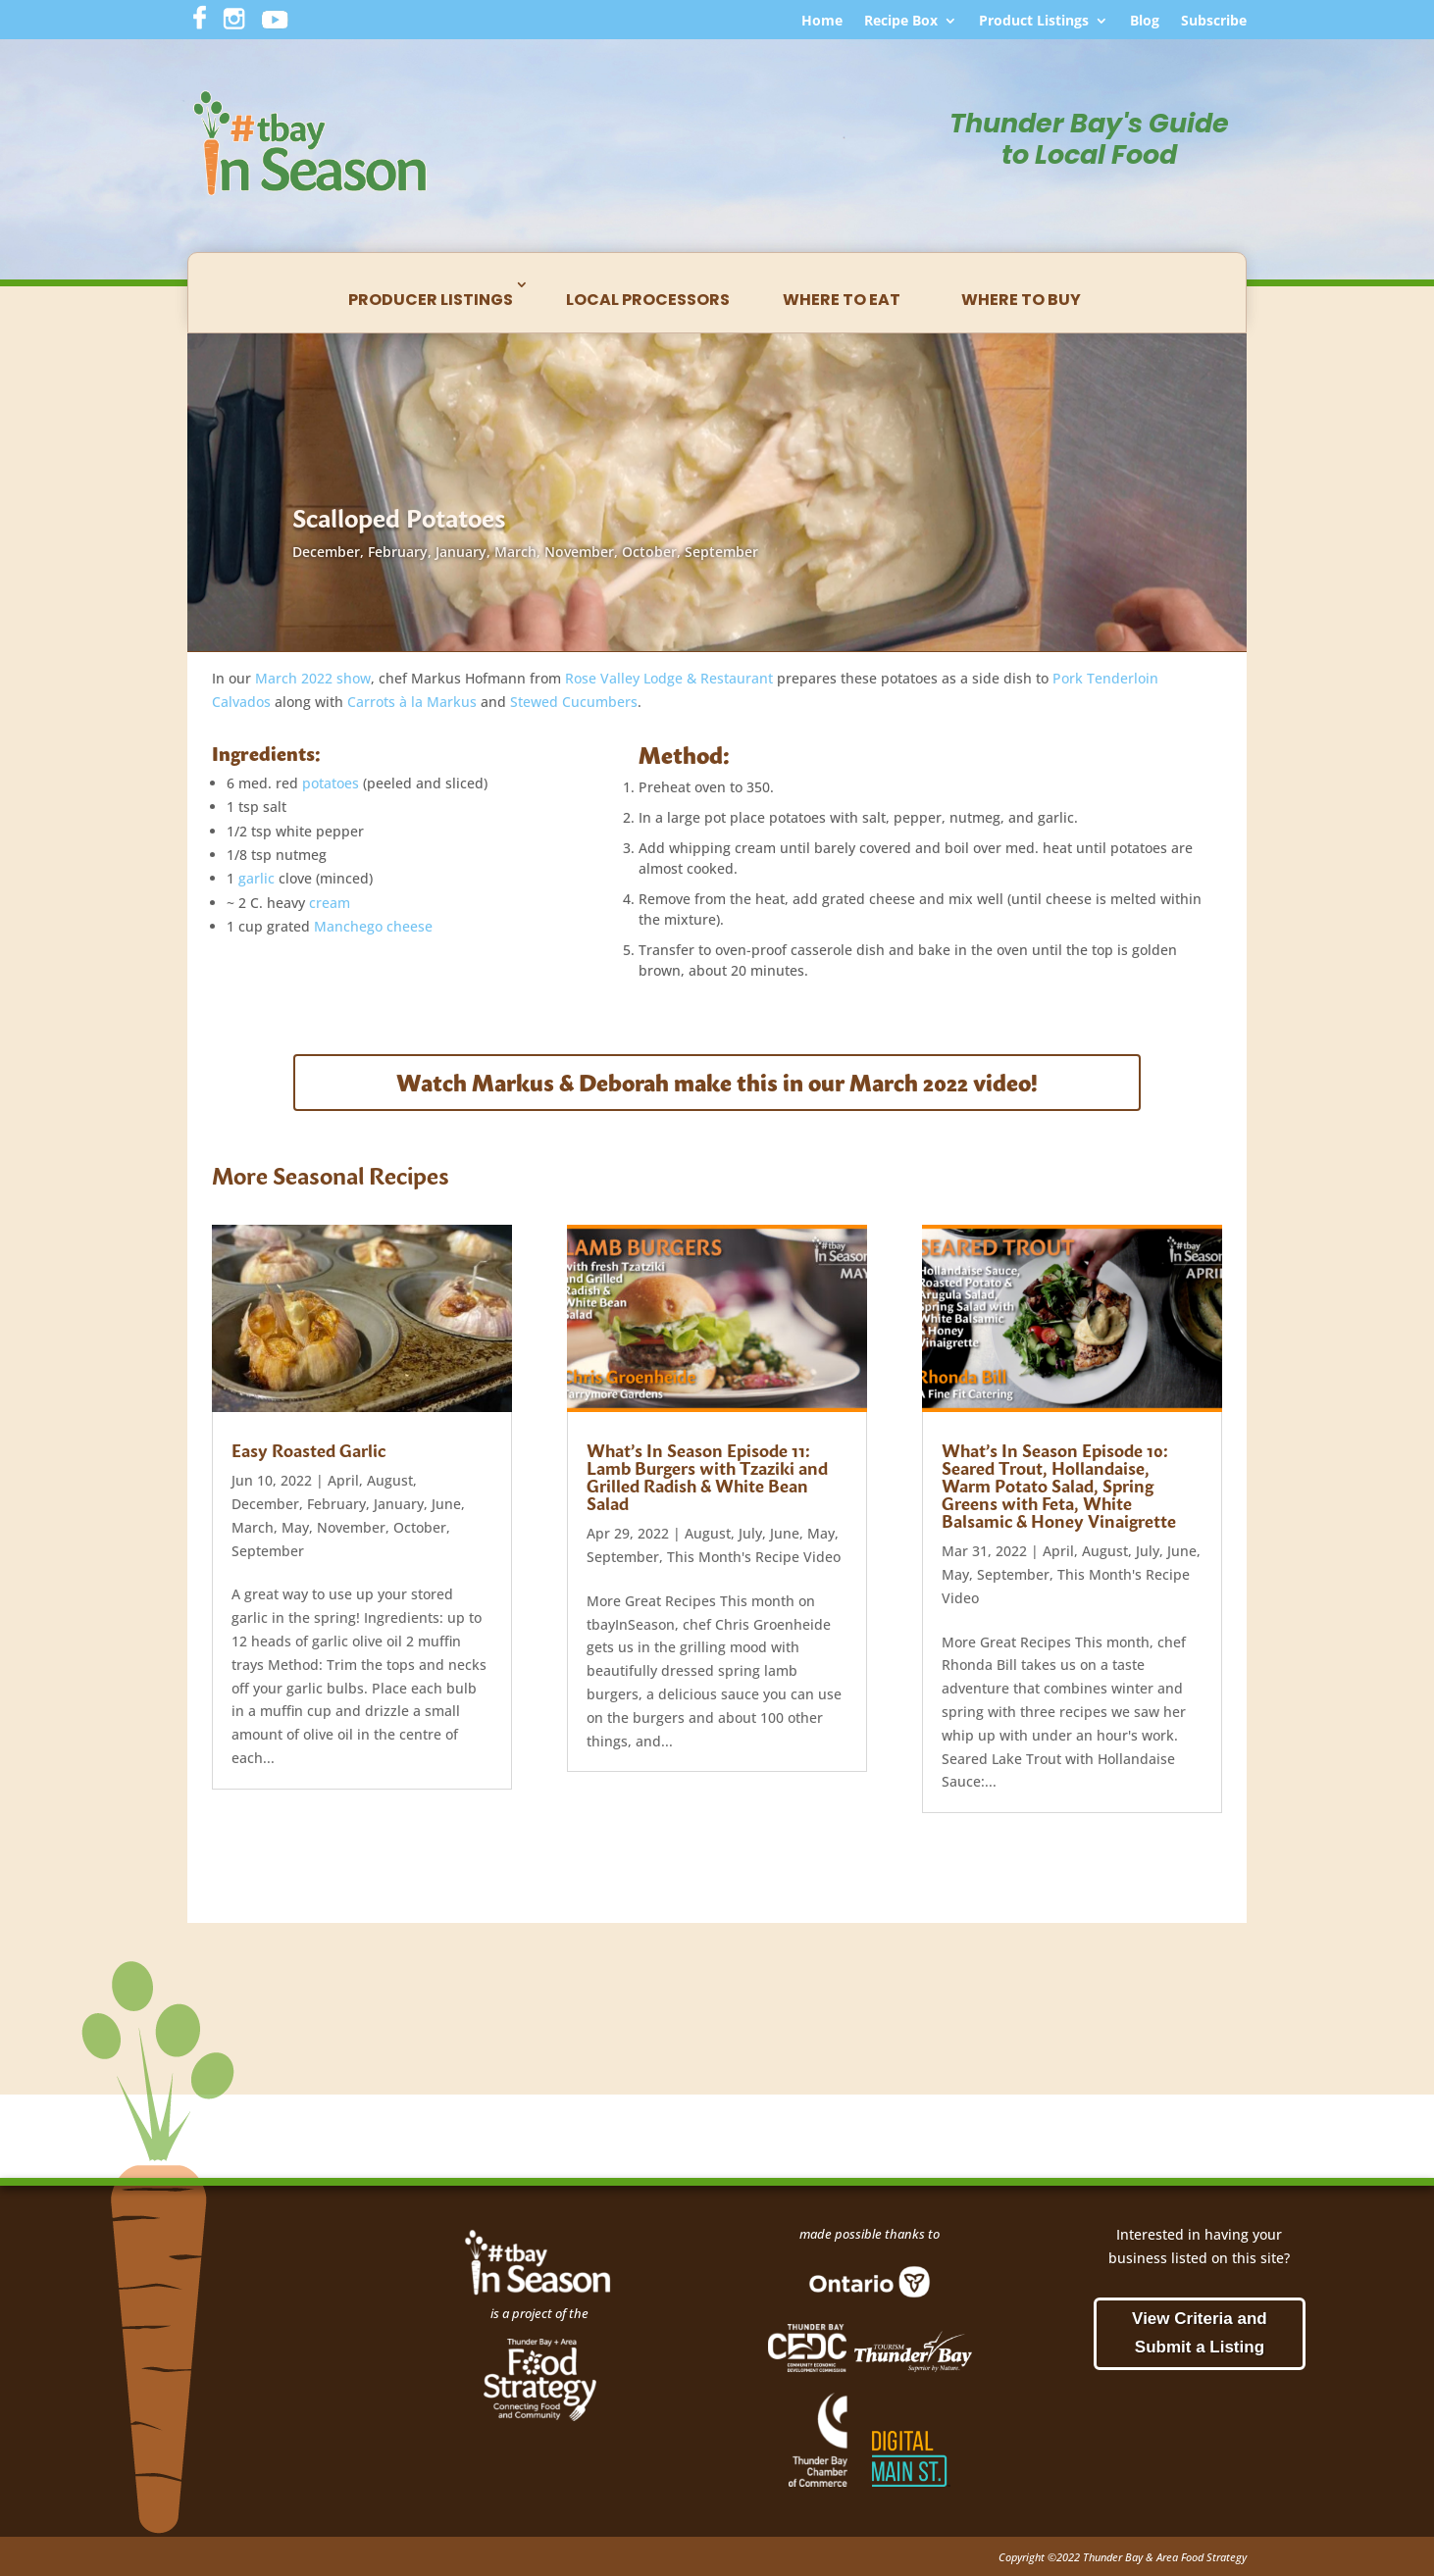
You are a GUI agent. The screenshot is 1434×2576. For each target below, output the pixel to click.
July (750, 1533)
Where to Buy (1021, 299)
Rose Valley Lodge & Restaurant (669, 678)
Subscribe (1214, 21)
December (326, 551)
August (390, 1480)
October (649, 551)
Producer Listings (430, 299)
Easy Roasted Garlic (308, 1450)
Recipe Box (901, 21)
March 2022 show (313, 678)
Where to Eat (841, 299)
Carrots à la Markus (412, 701)
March (515, 551)
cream (329, 902)
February (398, 551)
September (721, 551)
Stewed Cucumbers (574, 701)
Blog (1144, 21)
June (446, 1503)
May (295, 1527)
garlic (256, 878)
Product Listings (1034, 21)
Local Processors (648, 299)
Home (822, 21)
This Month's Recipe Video (754, 1556)
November (579, 551)
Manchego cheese (373, 926)
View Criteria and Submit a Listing (1199, 2332)
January (461, 551)
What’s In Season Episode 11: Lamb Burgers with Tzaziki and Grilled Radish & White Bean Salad (707, 1476)
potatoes (330, 783)
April (343, 1480)
